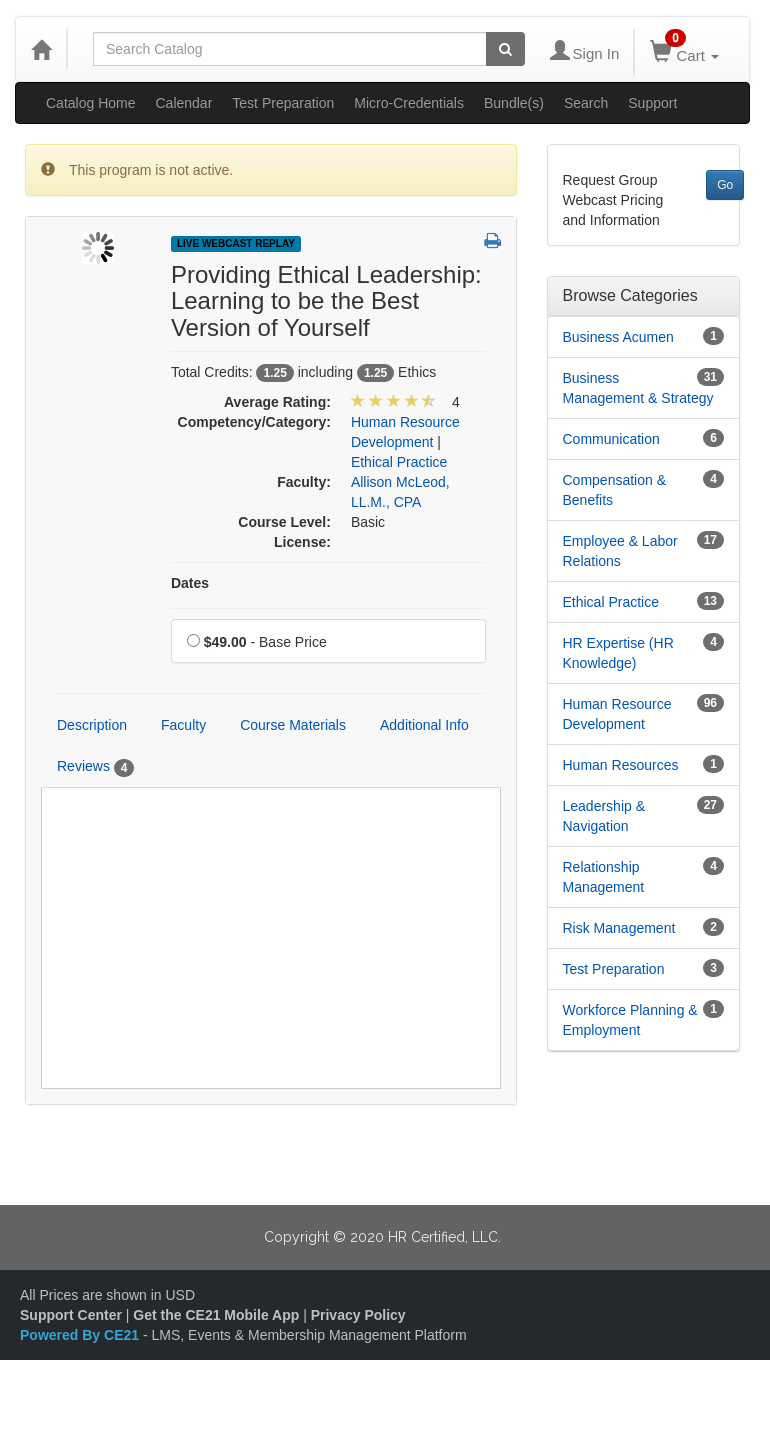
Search (586, 103)
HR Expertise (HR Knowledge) (618, 653)
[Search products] (505, 49)
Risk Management (619, 928)
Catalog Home (91, 103)
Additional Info (424, 725)
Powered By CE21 (81, 1335)
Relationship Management (604, 877)
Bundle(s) (514, 103)
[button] (492, 242)
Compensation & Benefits (615, 490)
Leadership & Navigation (604, 816)
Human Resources (621, 765)
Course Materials (293, 725)
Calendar (184, 103)
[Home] (41, 49)
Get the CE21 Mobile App (216, 1315)
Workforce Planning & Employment (630, 1020)
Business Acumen (618, 337)
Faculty (183, 725)
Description (92, 725)
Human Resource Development (617, 714)
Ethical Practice (611, 602)
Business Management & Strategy (638, 388)
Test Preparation (283, 103)
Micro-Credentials (409, 103)
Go (725, 185)
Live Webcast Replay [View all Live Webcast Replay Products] (236, 243)
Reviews (95, 767)
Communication (611, 439)
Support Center (71, 1315)
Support (652, 103)
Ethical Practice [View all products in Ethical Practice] (399, 462)
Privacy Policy (358, 1315)
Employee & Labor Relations (620, 551)
